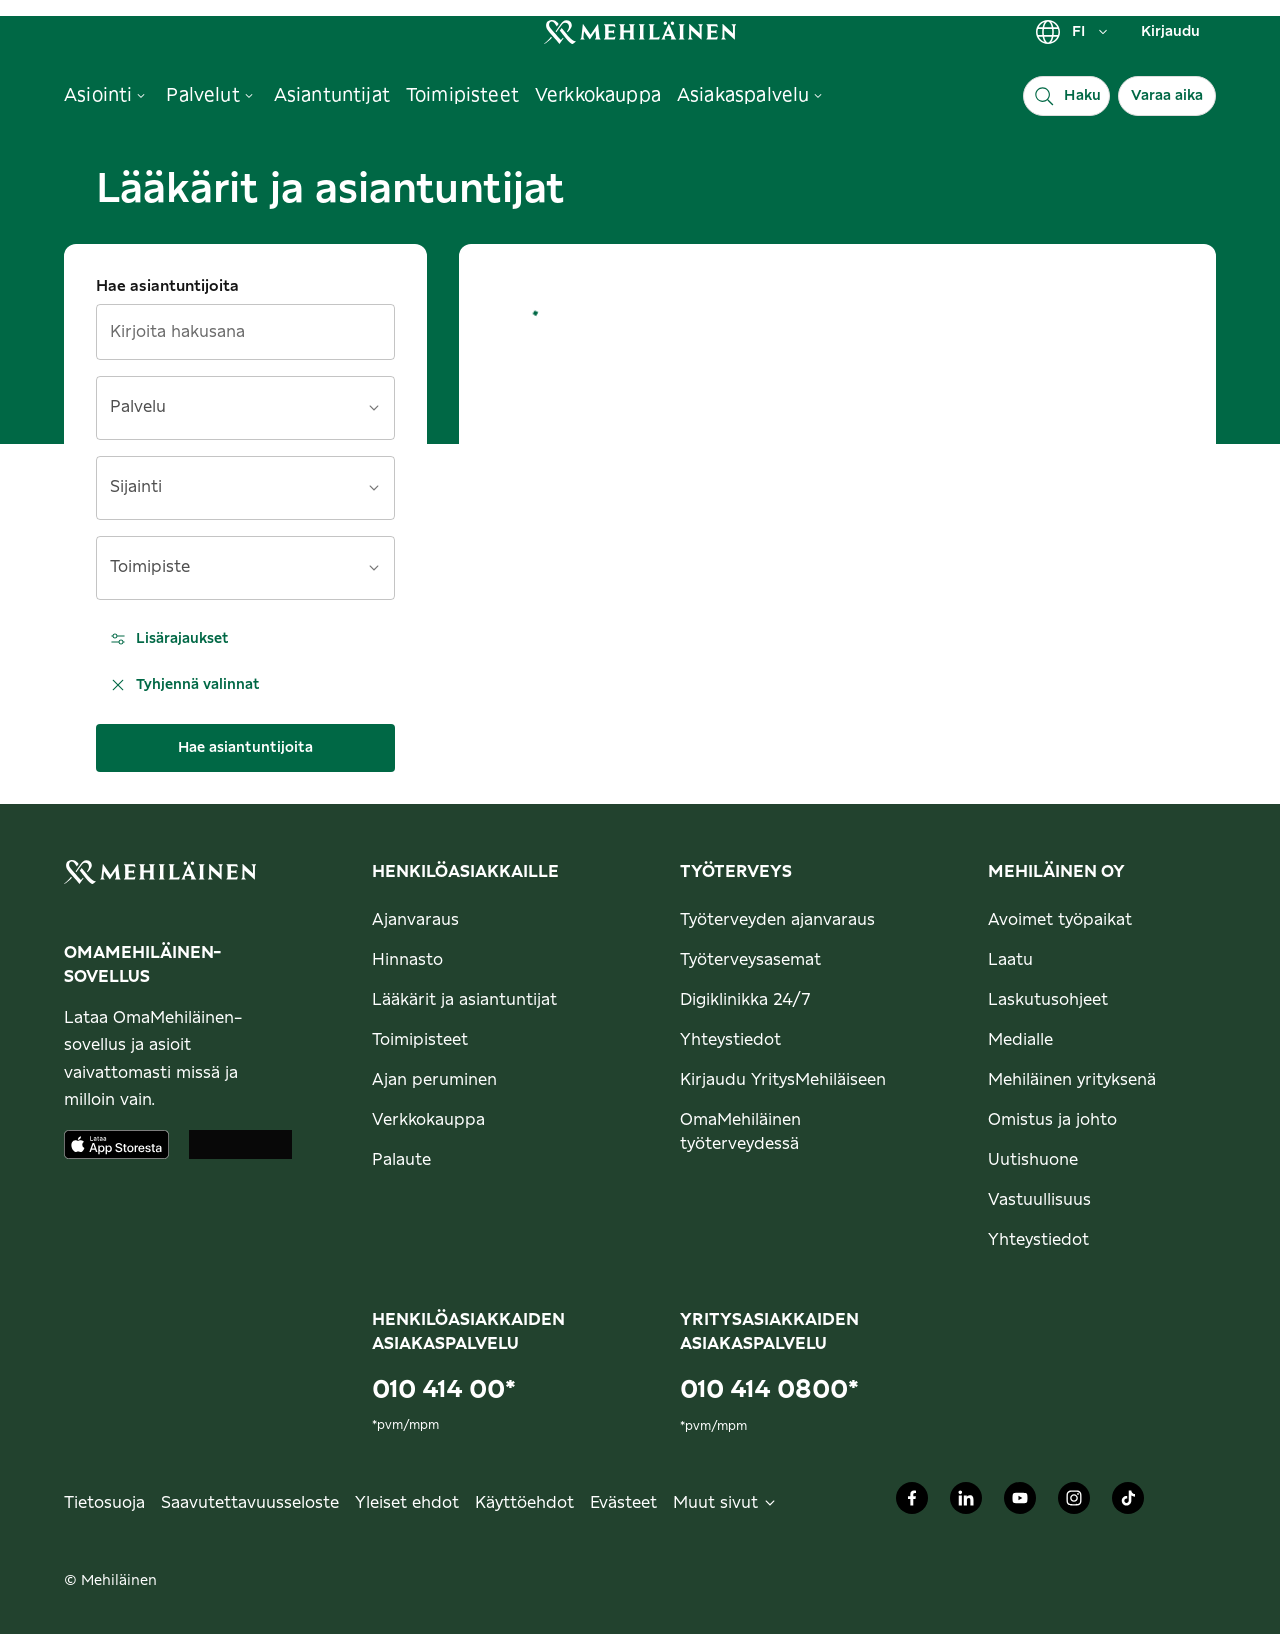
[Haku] (1066, 96)
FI (1072, 32)
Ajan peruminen (434, 1080)
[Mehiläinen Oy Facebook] (912, 1503)
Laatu (1010, 960)
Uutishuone (1033, 1160)
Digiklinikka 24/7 (745, 1000)
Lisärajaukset (168, 639)
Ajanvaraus (415, 920)
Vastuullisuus (1039, 1200)
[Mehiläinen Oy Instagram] (1074, 1503)
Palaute (401, 1160)
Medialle (1020, 1040)
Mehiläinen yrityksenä (1072, 1080)
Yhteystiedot (730, 1040)
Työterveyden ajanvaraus (777, 920)
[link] (640, 31)
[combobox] (234, 414)
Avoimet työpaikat (1060, 920)
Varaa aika (1167, 96)
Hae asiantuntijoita (167, 286)
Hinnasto (407, 960)
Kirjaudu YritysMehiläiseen (783, 1080)
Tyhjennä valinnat (184, 685)
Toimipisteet (420, 1040)
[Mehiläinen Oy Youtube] (1020, 1503)
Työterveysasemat (750, 960)
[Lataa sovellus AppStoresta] (116, 1144)
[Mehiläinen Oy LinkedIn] (966, 1503)
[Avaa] (374, 408)
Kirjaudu (1170, 32)
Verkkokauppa (428, 1120)
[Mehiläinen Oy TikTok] (1128, 1503)
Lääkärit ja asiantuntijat (464, 1000)
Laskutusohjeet (1048, 1000)
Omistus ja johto (1052, 1120)
